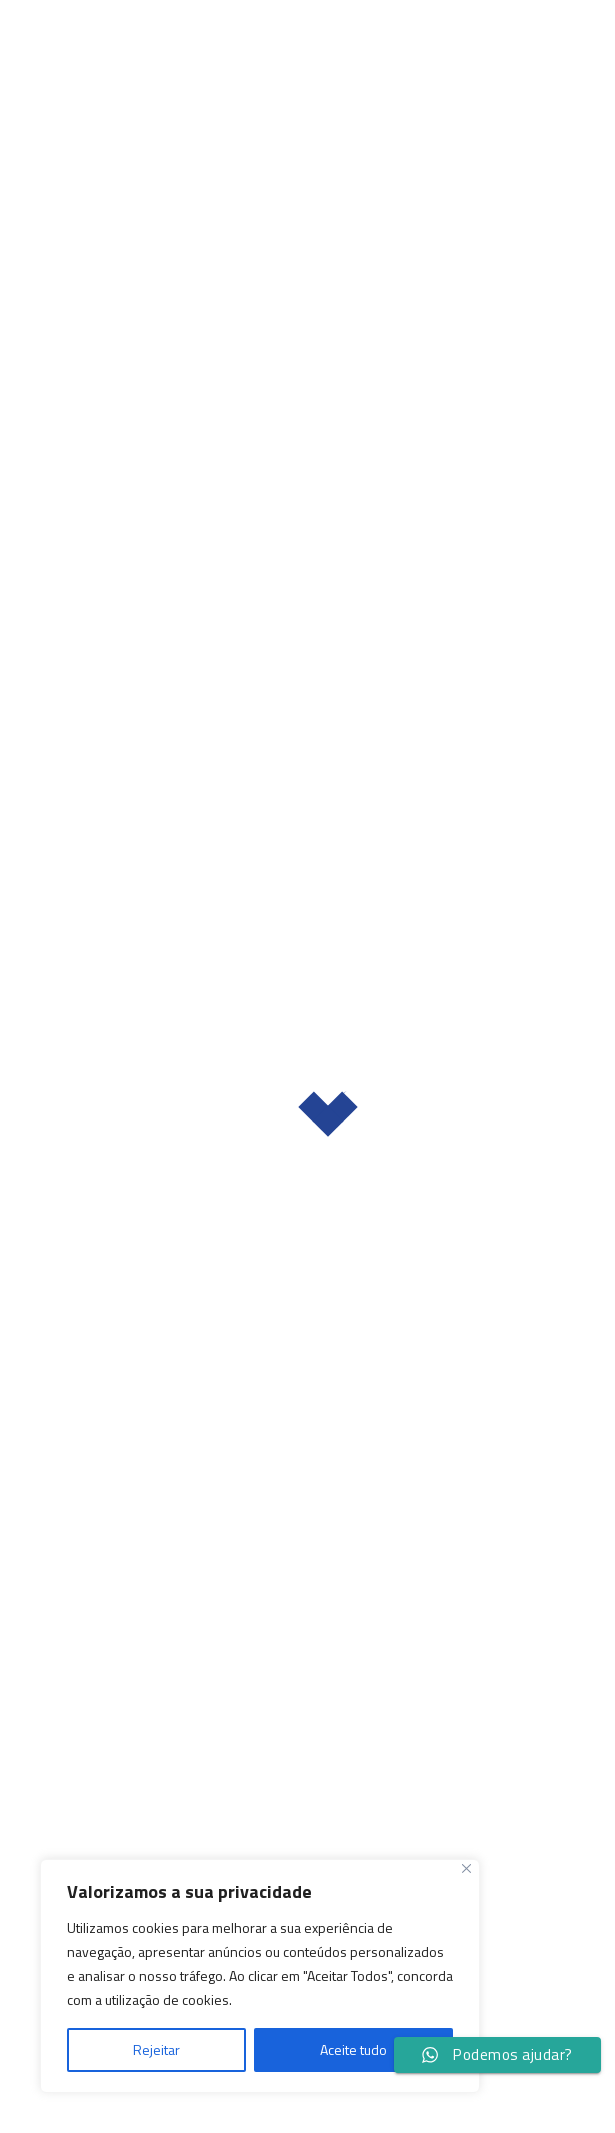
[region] (260, 1976)
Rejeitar (156, 2049)
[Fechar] (466, 1868)
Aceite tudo (353, 2049)
